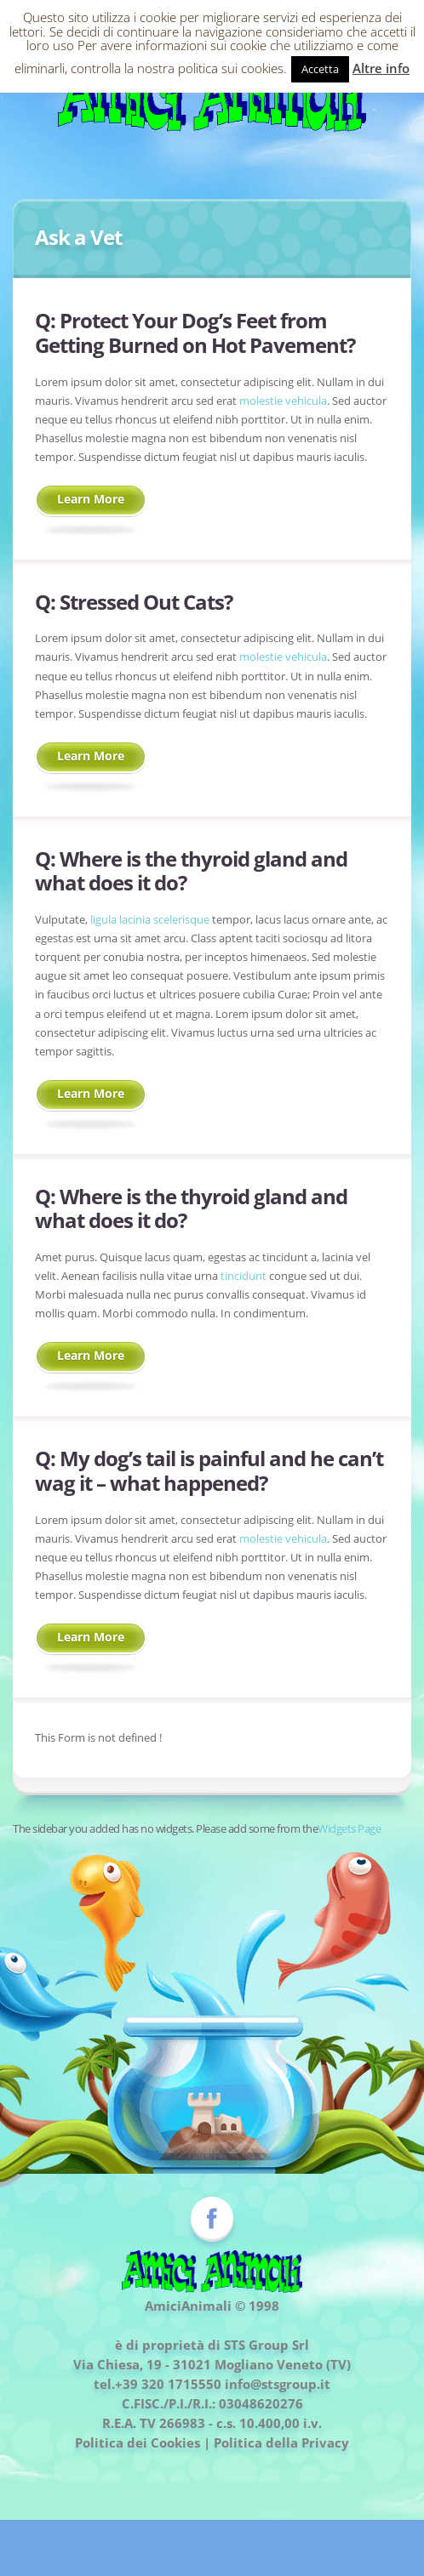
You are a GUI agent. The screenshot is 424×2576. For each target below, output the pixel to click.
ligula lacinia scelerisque (149, 919)
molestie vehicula (283, 400)
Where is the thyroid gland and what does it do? (191, 870)
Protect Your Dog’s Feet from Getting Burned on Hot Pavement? (195, 332)
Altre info (381, 68)
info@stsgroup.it (277, 2383)
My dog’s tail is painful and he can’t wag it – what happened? (209, 1470)
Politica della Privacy (281, 2442)
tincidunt (243, 1275)
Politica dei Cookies (137, 2442)
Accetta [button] (320, 69)
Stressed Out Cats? (146, 602)
